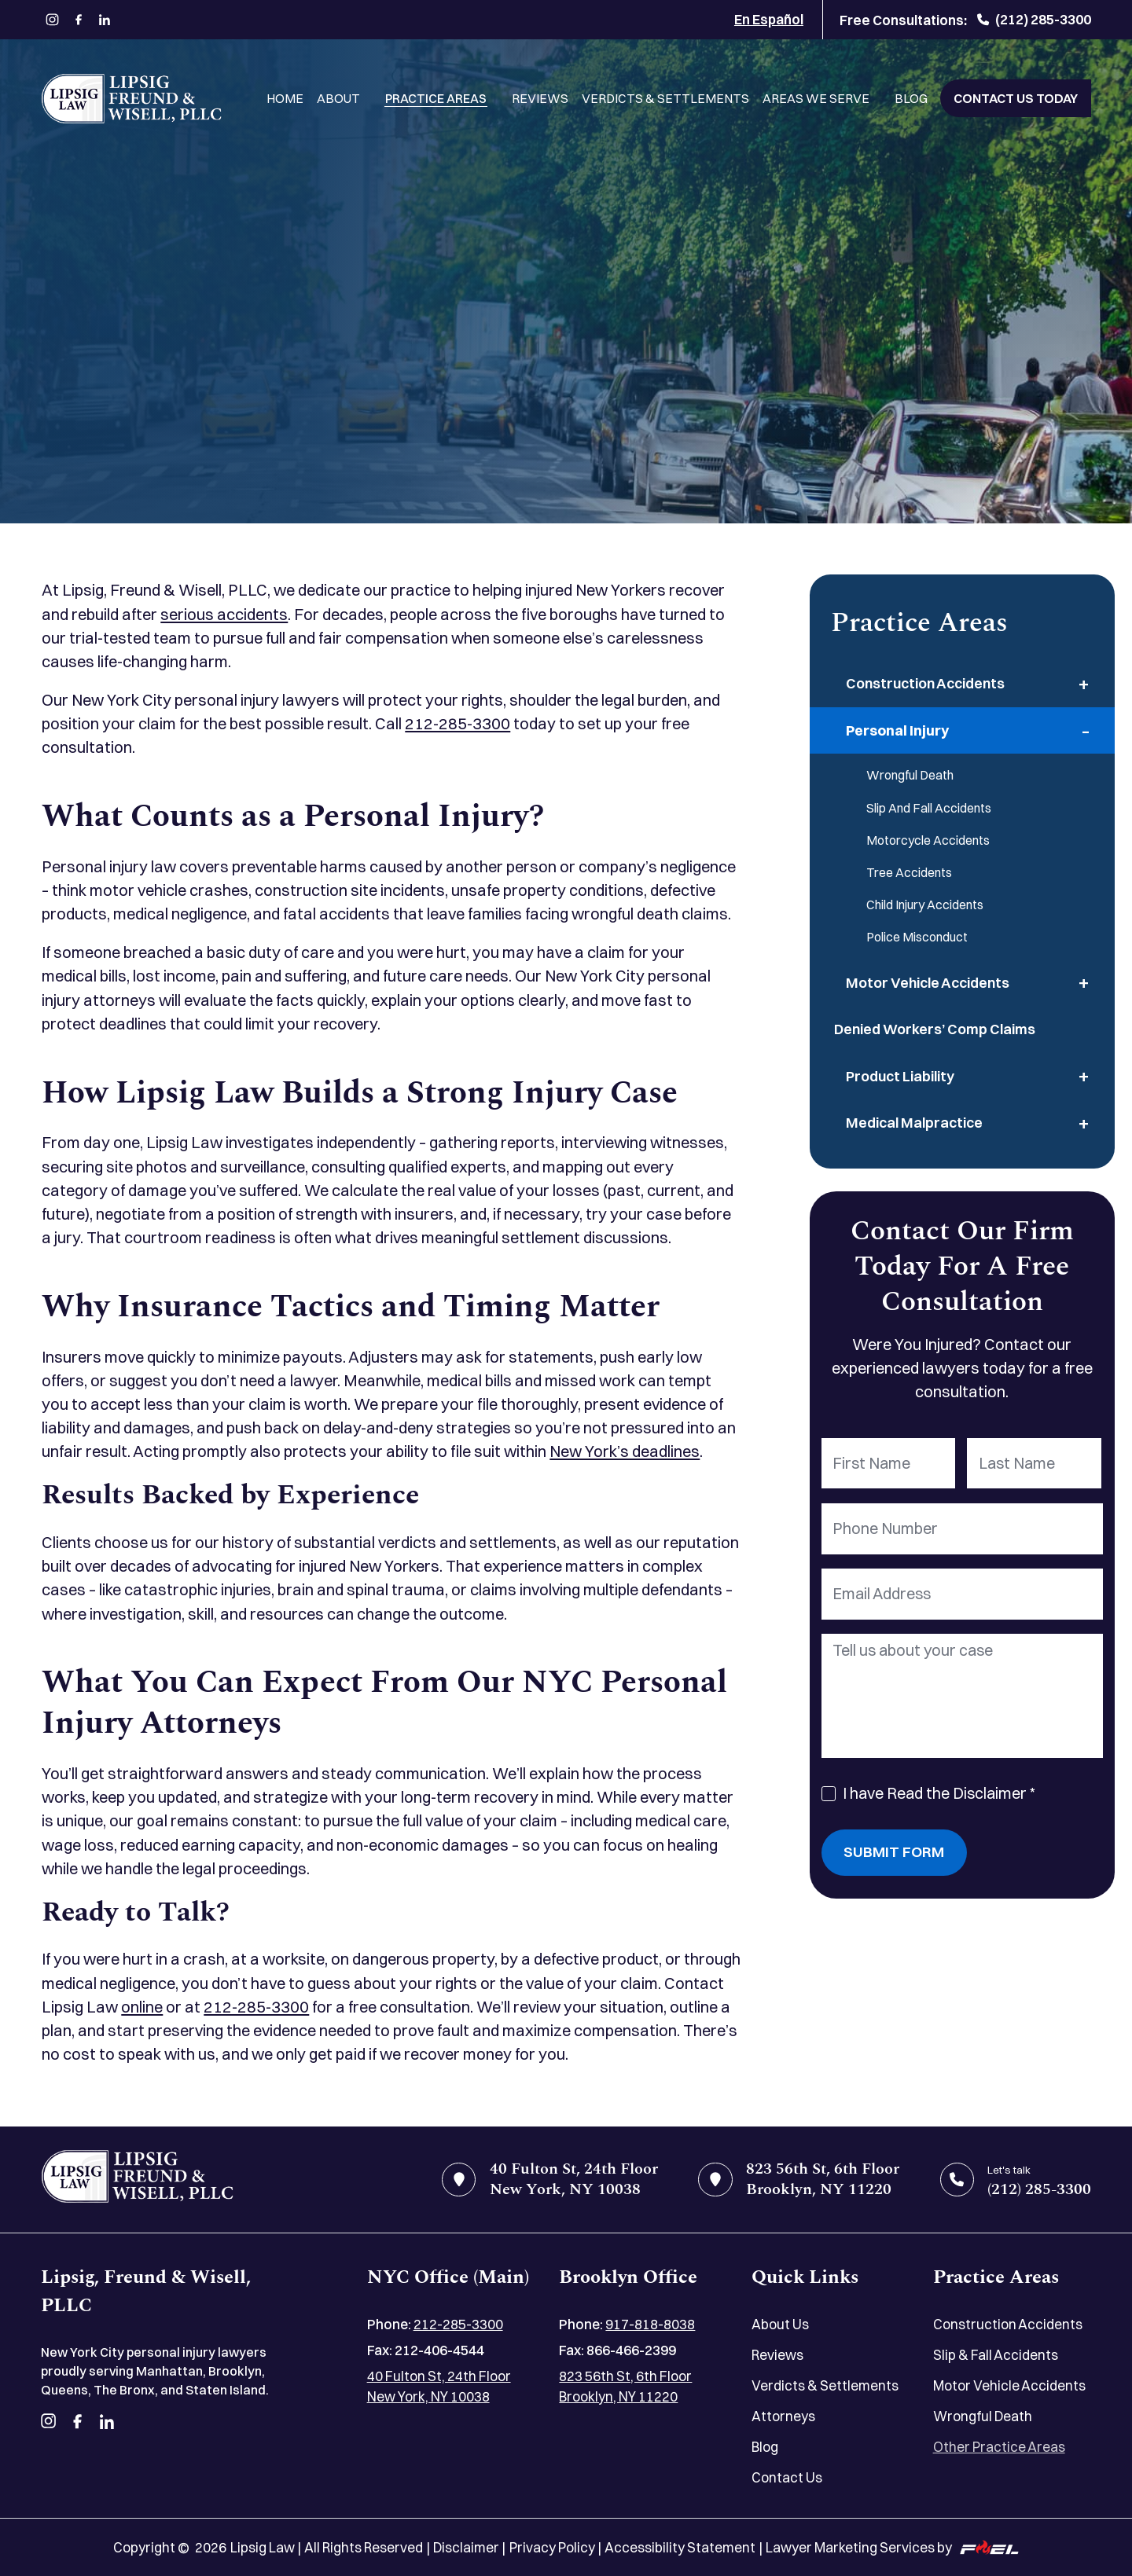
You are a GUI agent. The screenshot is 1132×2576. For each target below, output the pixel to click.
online (142, 2006)
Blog (911, 98)
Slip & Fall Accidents (995, 2355)
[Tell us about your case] (962, 1696)
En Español (768, 19)
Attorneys (783, 2416)
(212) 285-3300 (1034, 19)
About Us (780, 2324)
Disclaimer (466, 2547)
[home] (137, 2180)
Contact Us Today (1016, 98)
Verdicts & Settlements (665, 98)
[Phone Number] (962, 1528)
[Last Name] (1034, 1463)
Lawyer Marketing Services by (892, 2547)
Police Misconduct (917, 937)
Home (284, 98)
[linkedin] (105, 19)
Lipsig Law (262, 2547)
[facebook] (78, 19)
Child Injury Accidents (924, 904)
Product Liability (900, 1076)
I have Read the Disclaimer (939, 1793)
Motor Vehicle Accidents (927, 983)
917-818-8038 (650, 2324)
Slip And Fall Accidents (928, 808)
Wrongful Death (910, 775)
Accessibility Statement (680, 2547)
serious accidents (224, 614)
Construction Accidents (925, 683)
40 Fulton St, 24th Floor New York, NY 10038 (439, 2386)
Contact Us (787, 2477)
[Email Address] (962, 1594)
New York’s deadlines (624, 1451)
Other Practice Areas (999, 2446)
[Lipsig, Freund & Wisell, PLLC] (131, 98)
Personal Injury (897, 730)
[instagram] (52, 19)
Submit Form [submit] (893, 1852)
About (338, 98)
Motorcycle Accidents (928, 840)
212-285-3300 (457, 723)
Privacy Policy (552, 2547)
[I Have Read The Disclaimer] (828, 1793)
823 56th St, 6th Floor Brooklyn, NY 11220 (625, 2386)
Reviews (540, 98)
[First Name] (888, 1463)
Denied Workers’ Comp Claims (934, 1029)
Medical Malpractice (914, 1123)
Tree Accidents (909, 872)
